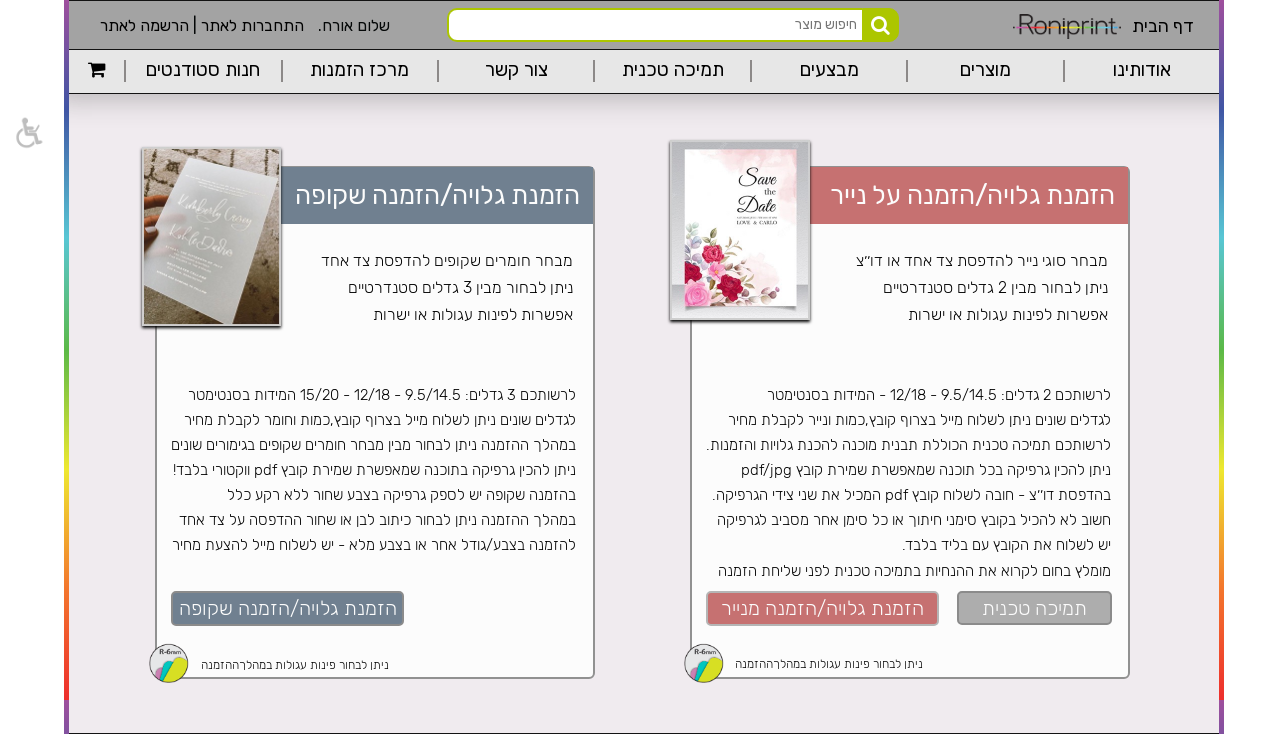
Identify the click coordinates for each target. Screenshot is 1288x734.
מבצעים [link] (829, 70)
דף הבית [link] (1163, 26)
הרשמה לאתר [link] (144, 25)
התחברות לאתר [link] (252, 25)
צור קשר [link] (516, 70)
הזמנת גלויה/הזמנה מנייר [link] (822, 608)
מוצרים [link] (985, 70)
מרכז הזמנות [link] (359, 70)
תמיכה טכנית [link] (673, 70)
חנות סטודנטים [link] (203, 70)
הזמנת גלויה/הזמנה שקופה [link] (288, 608)
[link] (28, 133)
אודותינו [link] (1142, 70)
